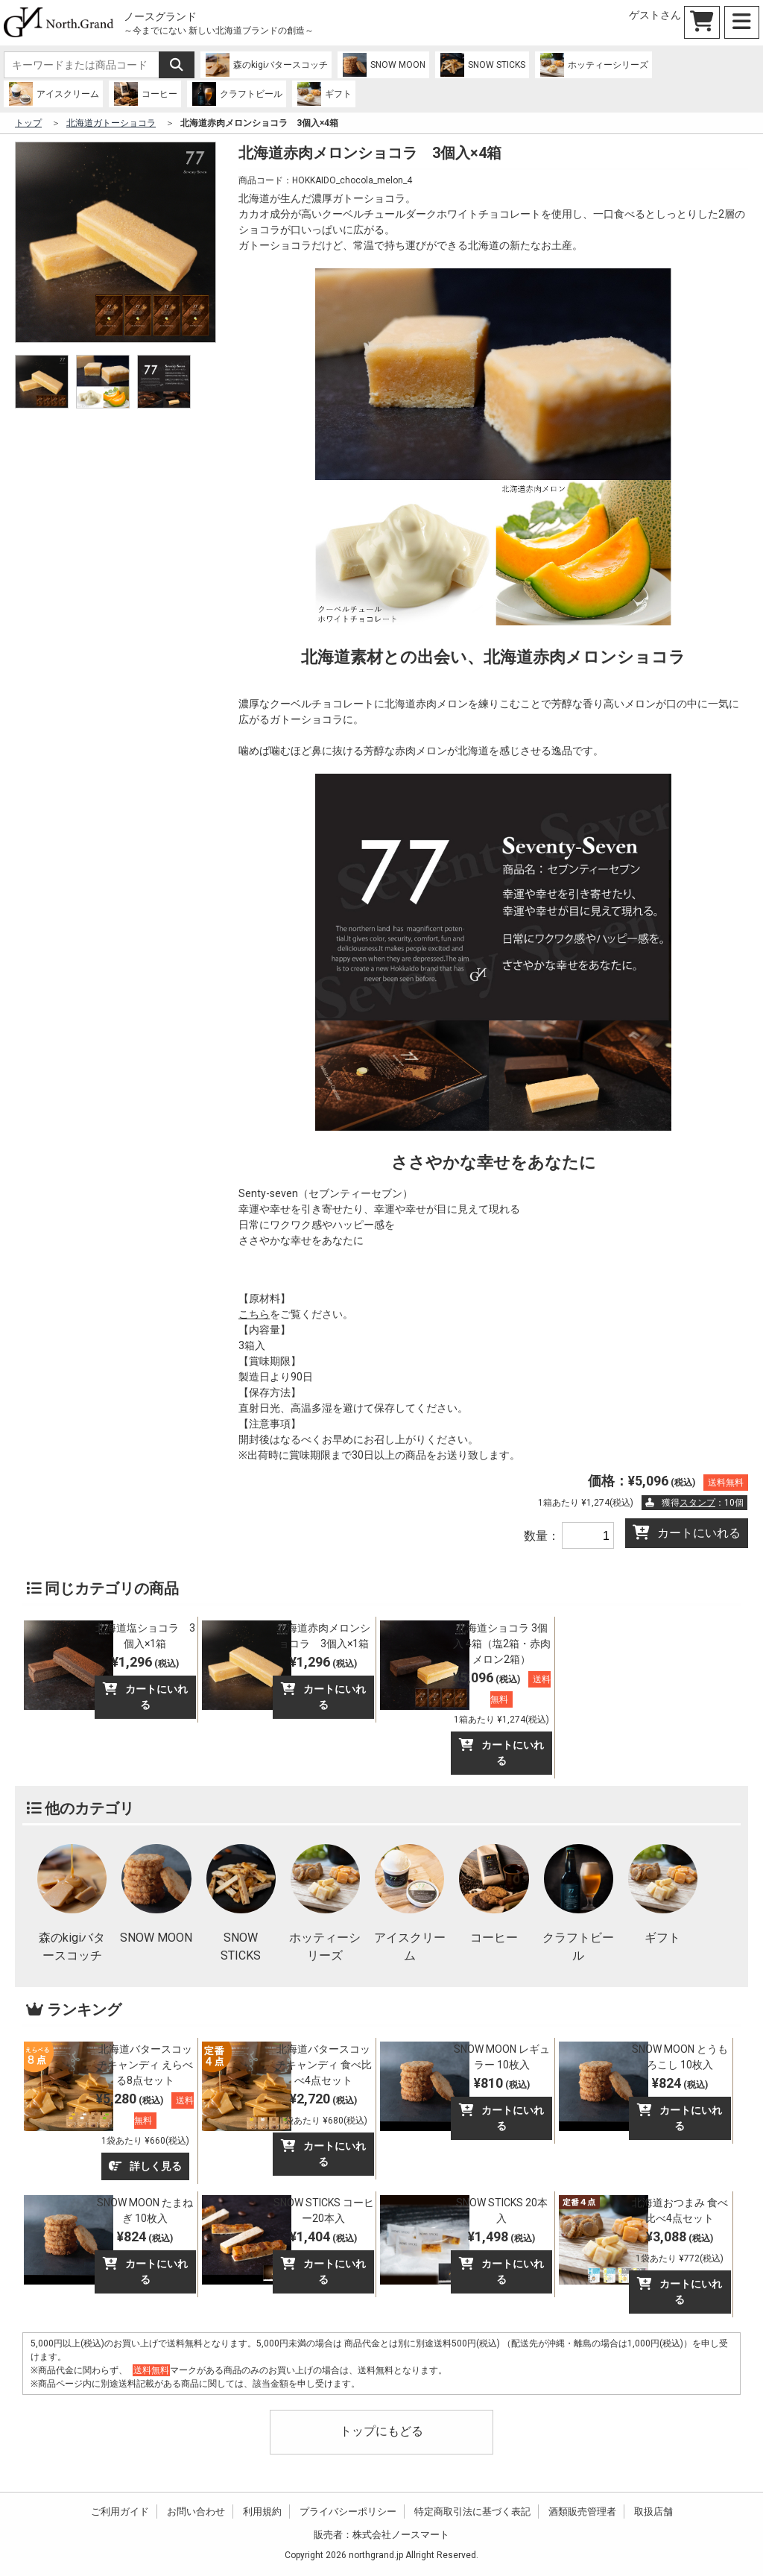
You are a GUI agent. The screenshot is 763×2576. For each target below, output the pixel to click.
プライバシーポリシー (348, 2511)
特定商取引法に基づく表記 (472, 2511)
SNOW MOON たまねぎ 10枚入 (145, 2210)
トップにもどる (381, 2431)
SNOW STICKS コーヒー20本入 (323, 2210)
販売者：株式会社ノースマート (381, 2534)
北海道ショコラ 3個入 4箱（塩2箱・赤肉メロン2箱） (502, 1643)
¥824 (680, 2083)
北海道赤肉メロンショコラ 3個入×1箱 (323, 1636)
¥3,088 (680, 2246)
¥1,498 (501, 2236)
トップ (28, 123)
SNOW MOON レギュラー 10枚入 (502, 2057)
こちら (254, 1314)
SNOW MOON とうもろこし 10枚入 (680, 2057)
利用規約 (262, 2511)
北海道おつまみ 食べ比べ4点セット (680, 2210)
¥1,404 (323, 2236)
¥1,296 (145, 1662)
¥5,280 (145, 2118)
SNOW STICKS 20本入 (502, 2210)
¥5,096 (502, 1697)
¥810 (502, 2083)
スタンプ (697, 1502)
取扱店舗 (653, 2511)
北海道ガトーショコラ (111, 123)
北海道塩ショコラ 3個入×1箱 (145, 1636)
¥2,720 (323, 2108)
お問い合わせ (196, 2511)
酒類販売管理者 (582, 2511)
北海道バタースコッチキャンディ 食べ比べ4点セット (324, 2064)
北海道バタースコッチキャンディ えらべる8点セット (145, 2064)
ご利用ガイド (120, 2511)
